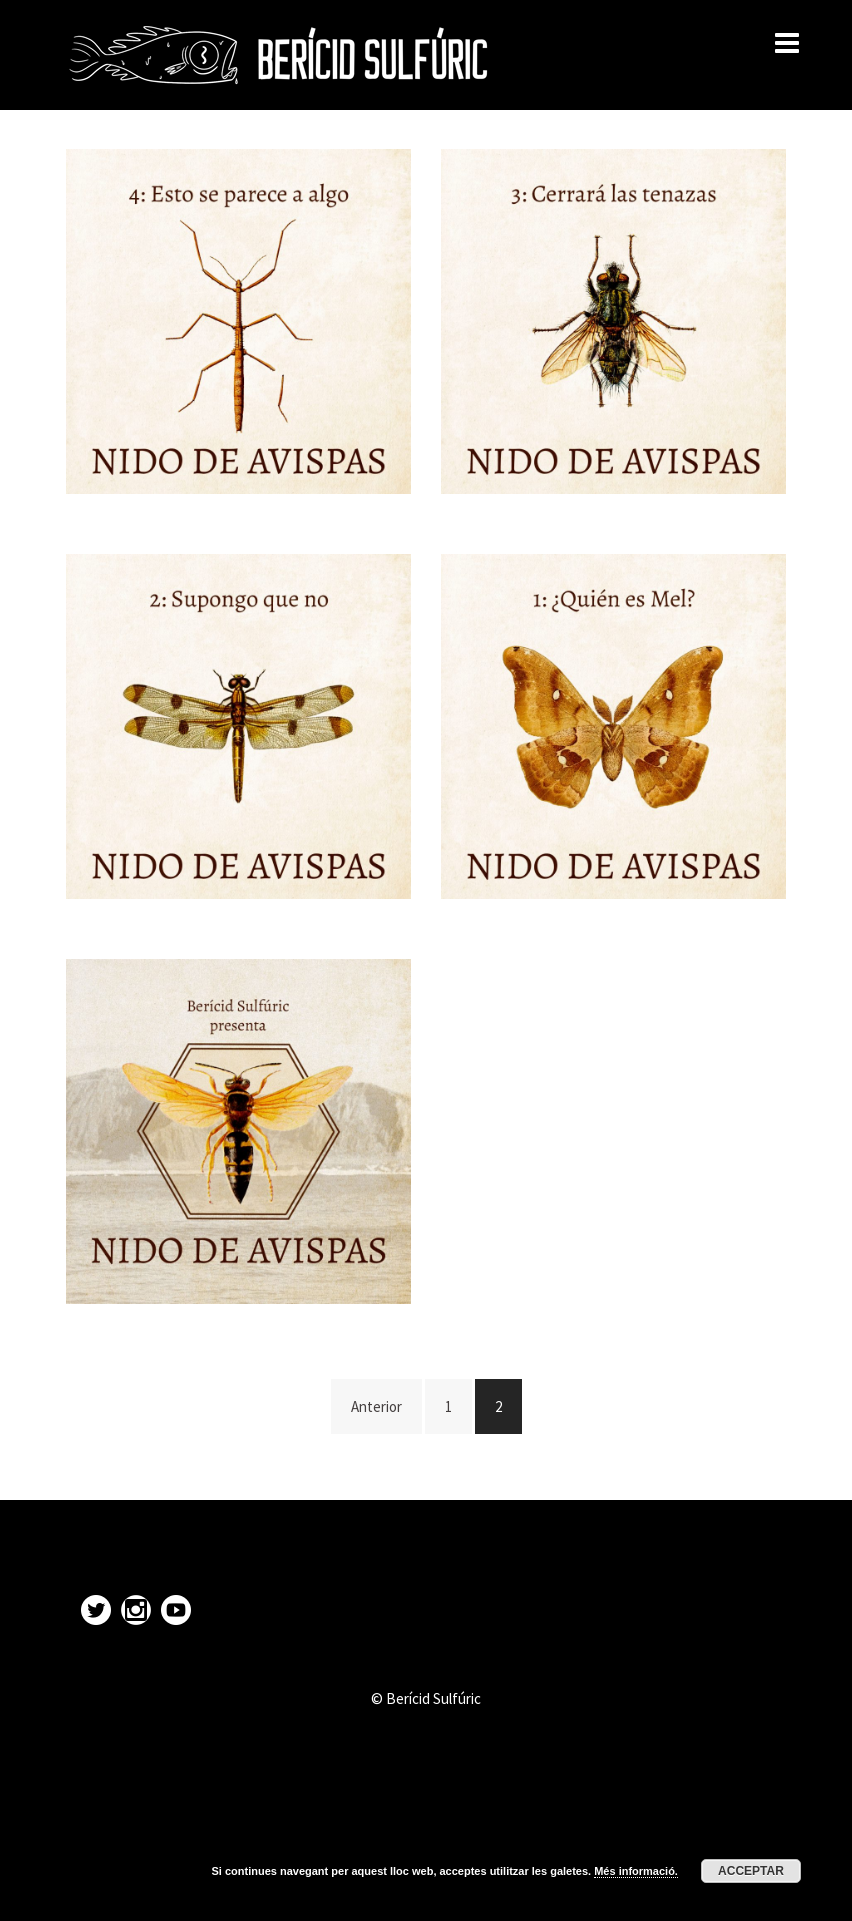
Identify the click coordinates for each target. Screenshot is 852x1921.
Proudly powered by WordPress (164, 1888)
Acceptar (751, 1871)
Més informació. (636, 1871)
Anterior (376, 1406)
